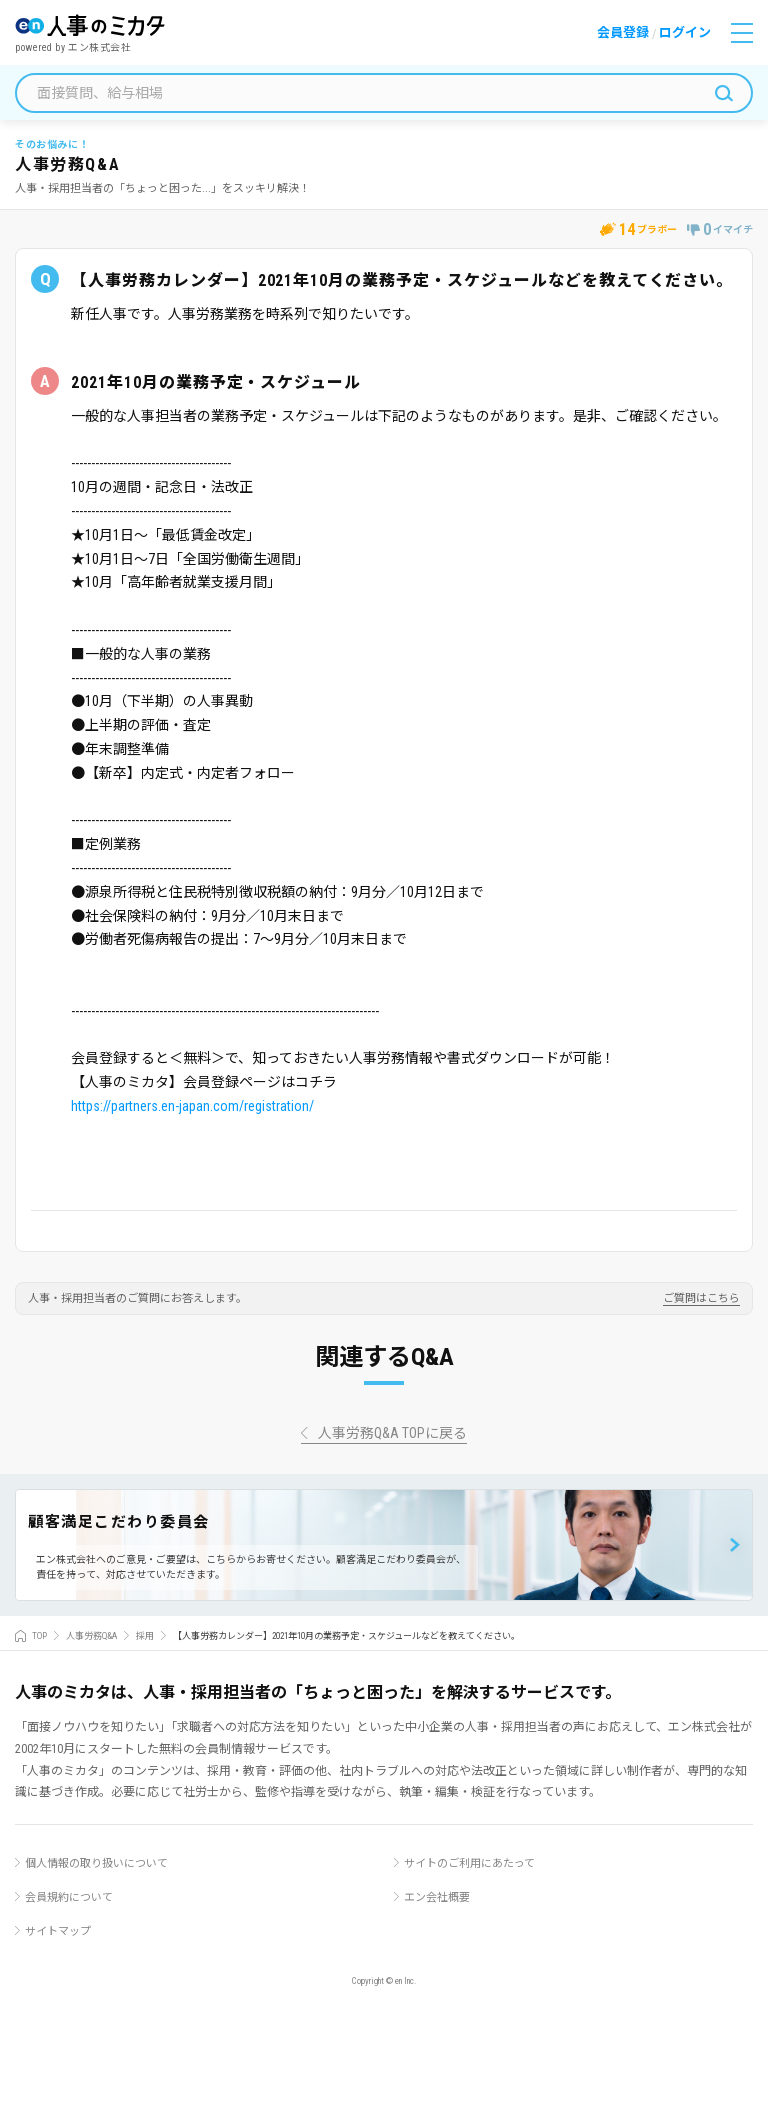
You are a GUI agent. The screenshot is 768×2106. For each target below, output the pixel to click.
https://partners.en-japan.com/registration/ (192, 1106)
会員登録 (623, 32)
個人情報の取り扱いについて (96, 1863)
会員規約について (69, 1897)
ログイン (685, 32)
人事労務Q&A (91, 1636)
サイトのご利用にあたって (469, 1863)
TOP (39, 1636)
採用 (145, 1636)
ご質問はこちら (701, 1299)
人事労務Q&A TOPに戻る (392, 1433)
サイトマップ (58, 1931)
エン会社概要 (437, 1897)
